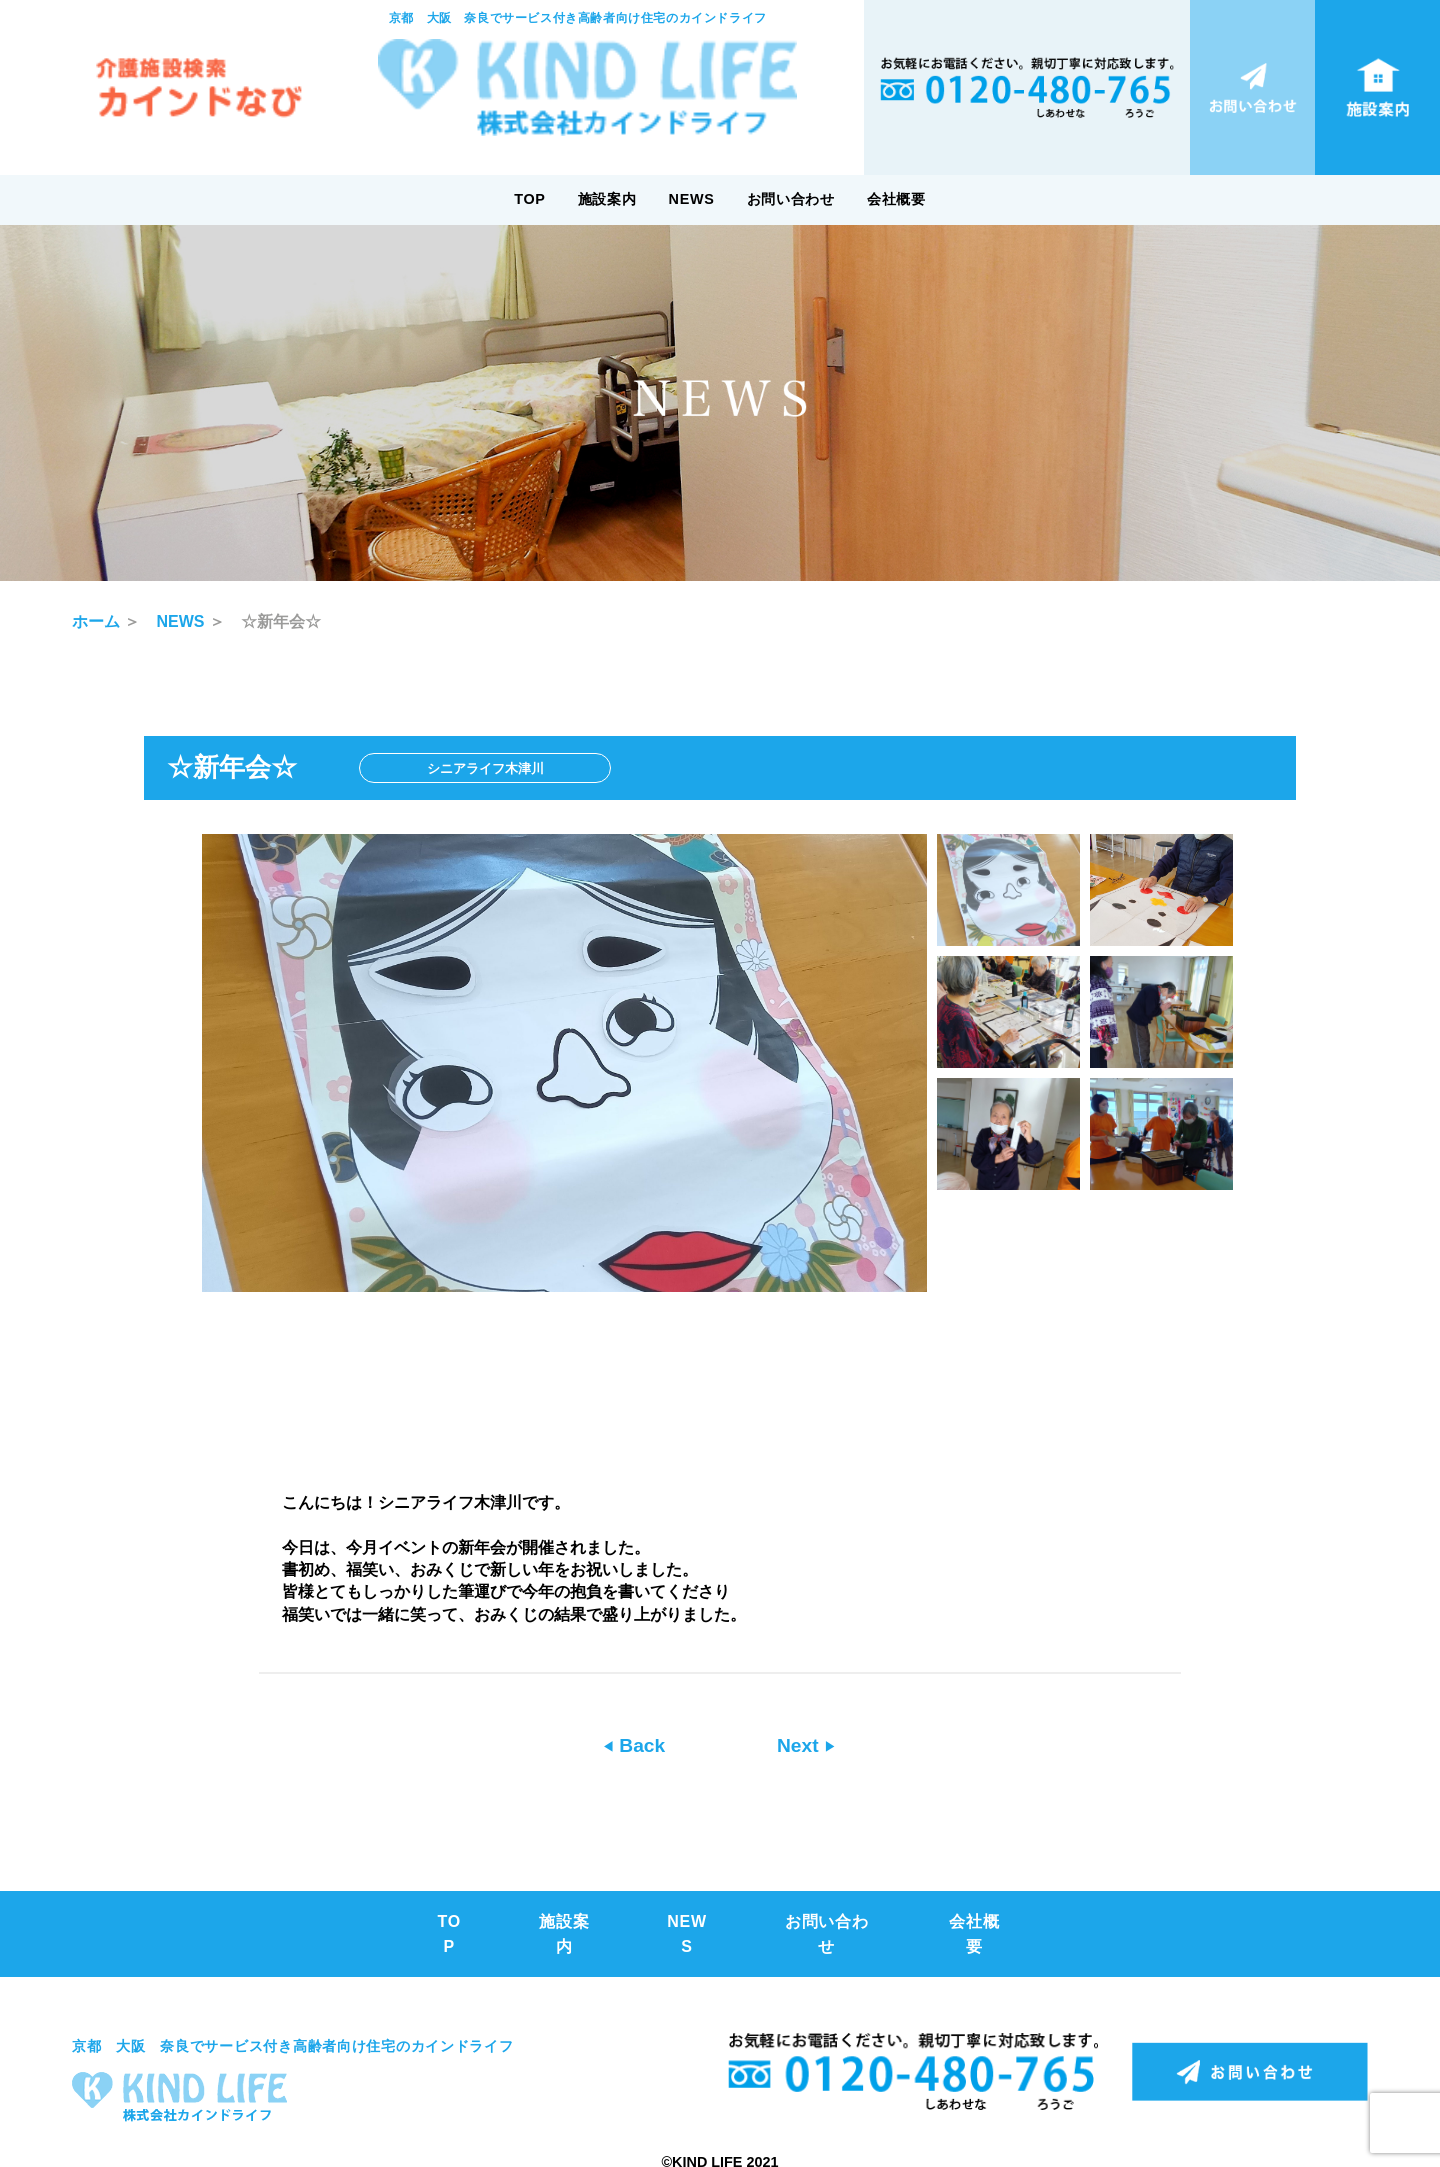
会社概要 (896, 199)
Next (800, 1745)
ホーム (96, 621)
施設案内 (607, 199)
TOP (529, 199)
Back (639, 1745)
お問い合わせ (791, 199)
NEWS (692, 199)
